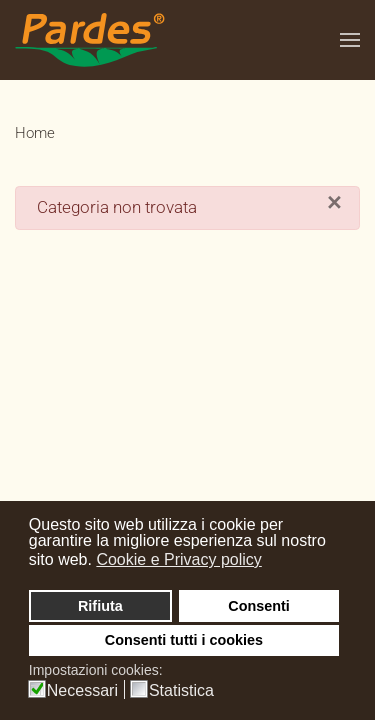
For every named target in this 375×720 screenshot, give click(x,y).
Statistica (181, 691)
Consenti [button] (259, 606)
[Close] (334, 203)
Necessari (82, 691)
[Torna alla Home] (90, 40)
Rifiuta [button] (100, 606)
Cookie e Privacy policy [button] (178, 559)
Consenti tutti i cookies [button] (184, 640)
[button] (350, 40)
